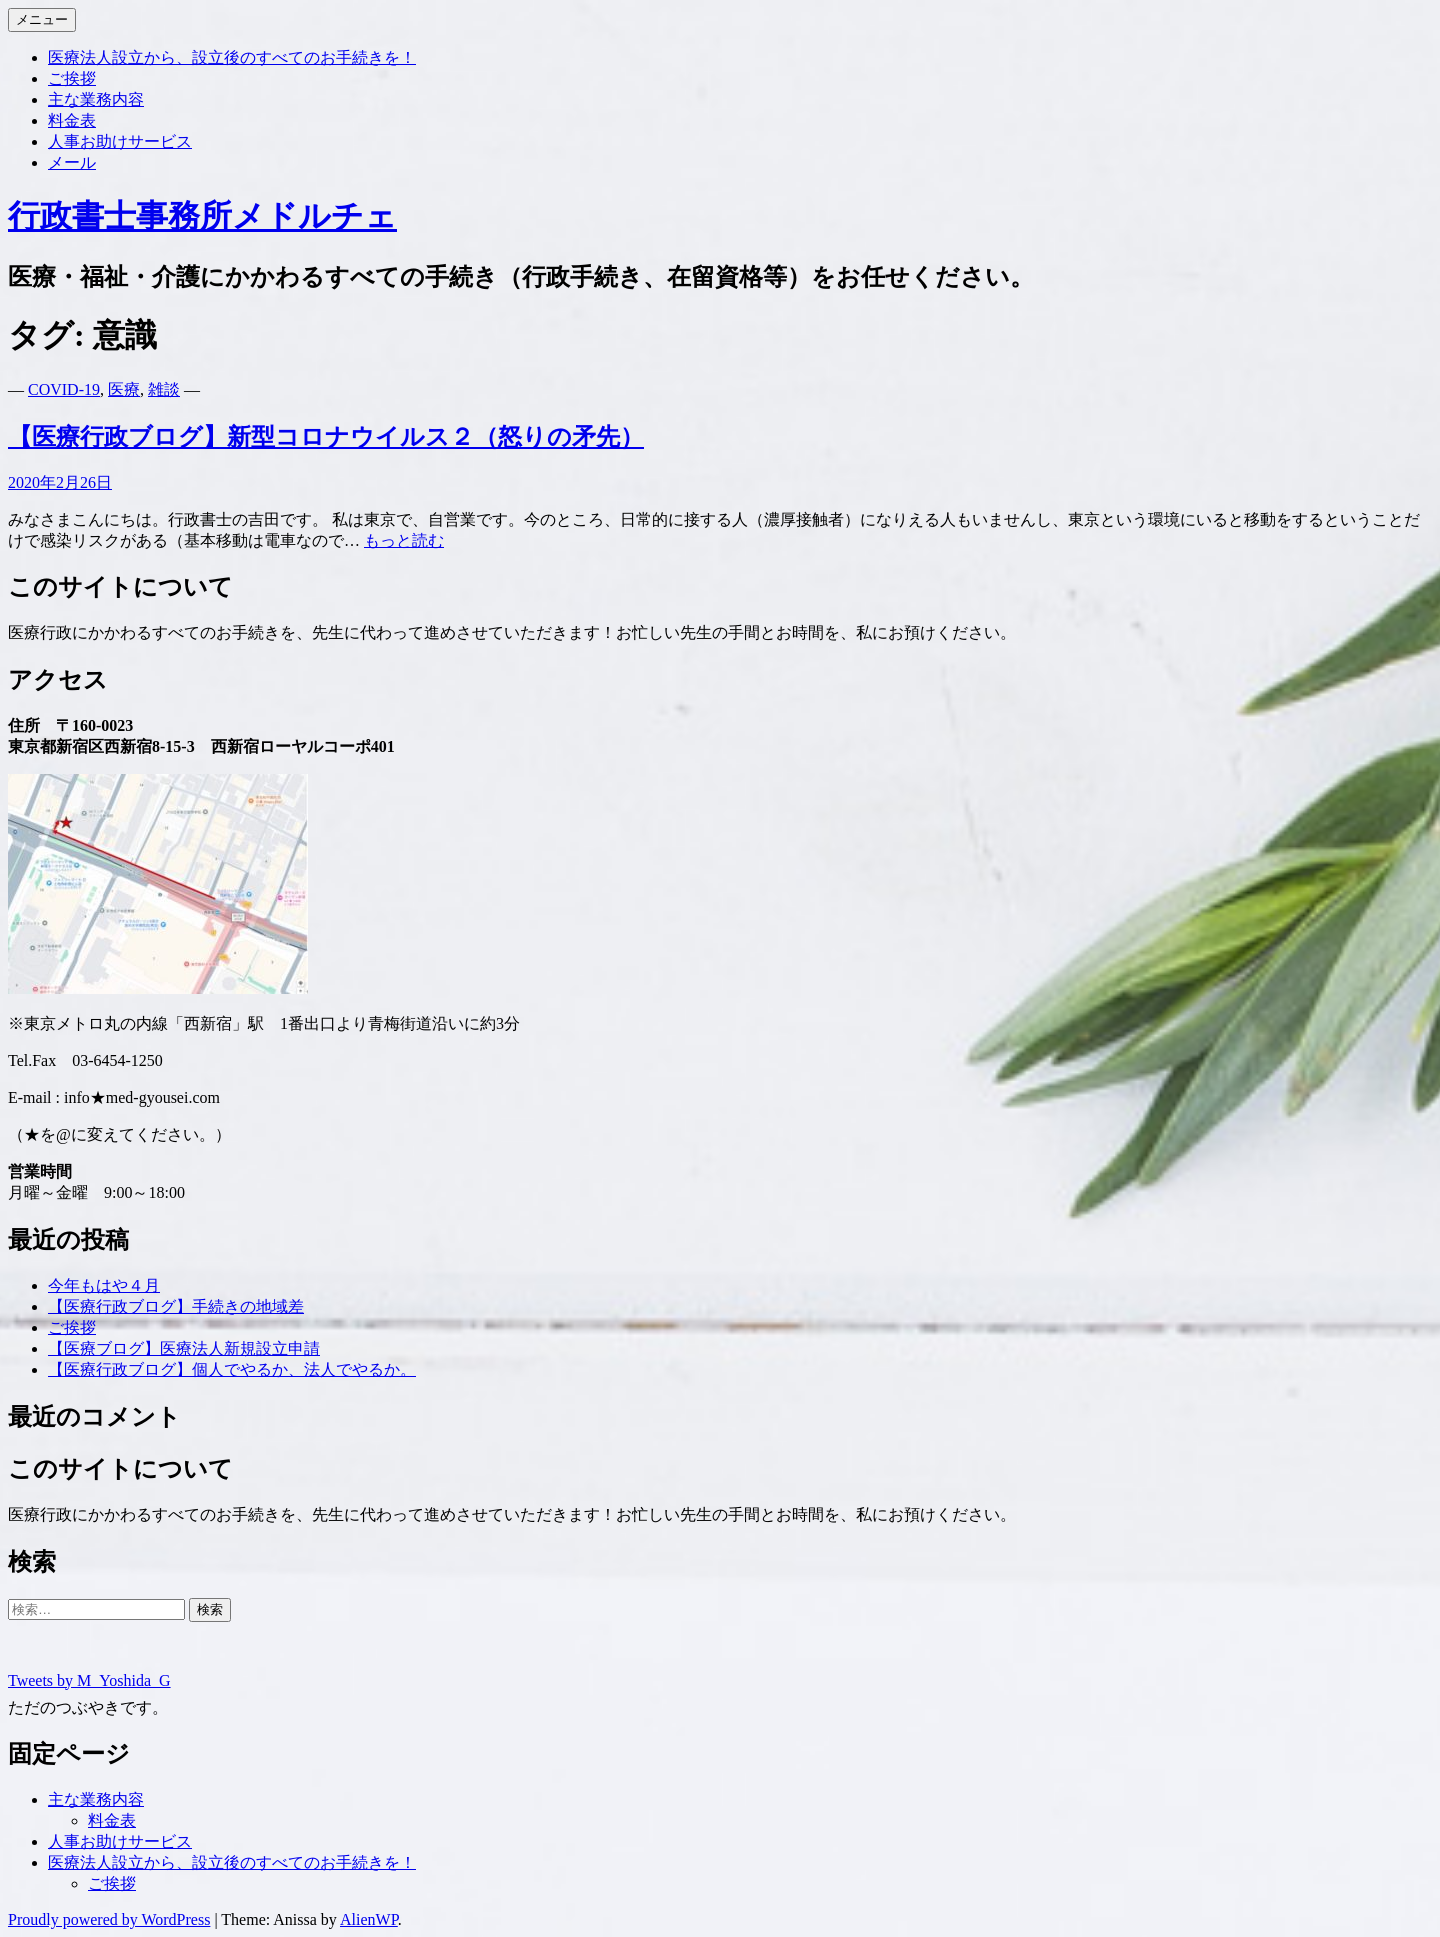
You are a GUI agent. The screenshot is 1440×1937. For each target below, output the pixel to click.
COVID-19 (64, 389)
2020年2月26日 (60, 482)
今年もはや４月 (104, 1285)
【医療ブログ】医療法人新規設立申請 (184, 1348)
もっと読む (404, 540)
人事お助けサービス (120, 141)
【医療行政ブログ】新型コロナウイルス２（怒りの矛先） (326, 437)
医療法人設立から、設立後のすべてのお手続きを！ (232, 57)
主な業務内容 (96, 99)
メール (72, 162)
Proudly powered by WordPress (109, 1919)
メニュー (42, 19)
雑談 (164, 389)
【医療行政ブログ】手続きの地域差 (176, 1306)
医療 (124, 389)
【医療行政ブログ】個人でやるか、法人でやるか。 (232, 1369)
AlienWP (369, 1919)
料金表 (72, 120)
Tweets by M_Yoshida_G (89, 1680)
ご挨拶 (72, 78)
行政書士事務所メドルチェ (202, 216)
